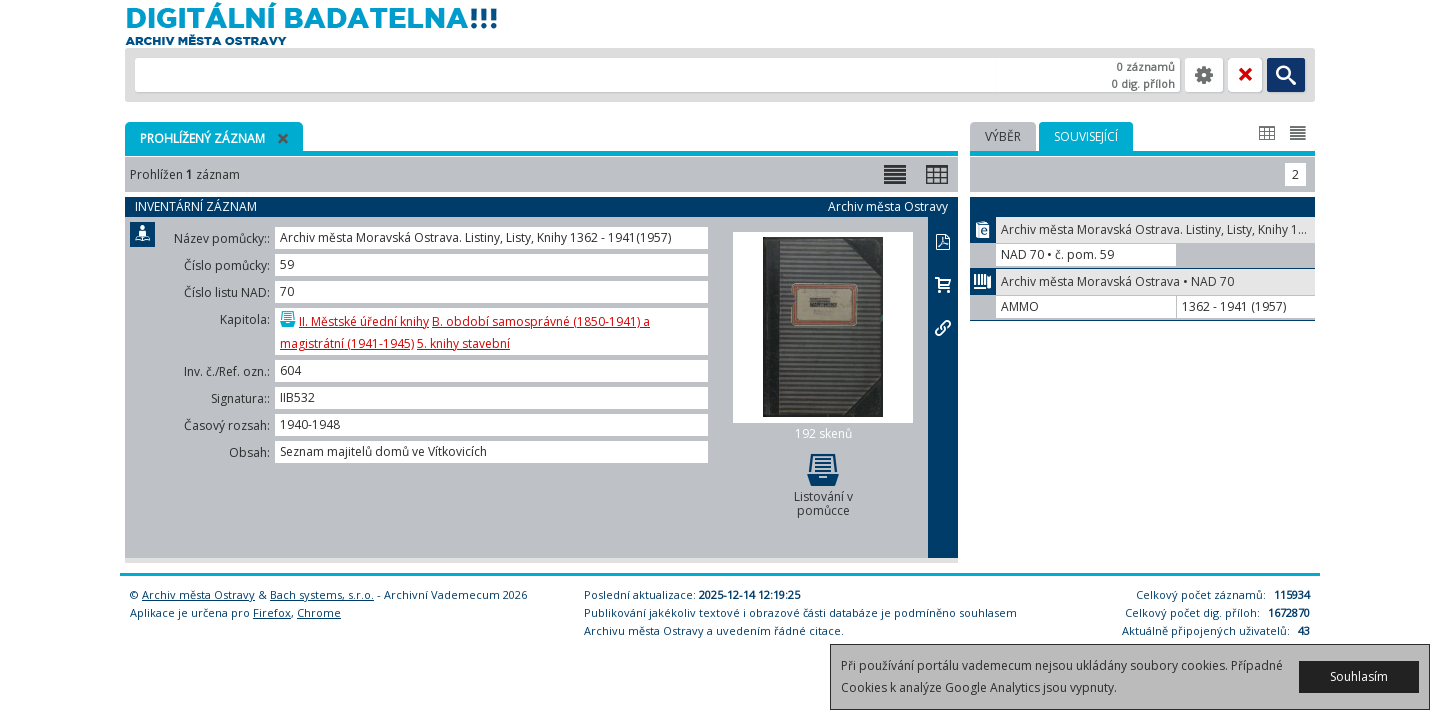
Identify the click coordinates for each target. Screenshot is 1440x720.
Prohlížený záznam (202, 138)
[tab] (1003, 136)
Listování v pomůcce (823, 484)
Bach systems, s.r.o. (322, 594)
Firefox (272, 612)
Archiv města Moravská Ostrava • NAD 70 (1117, 281)
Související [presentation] (1086, 136)
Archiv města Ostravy (198, 594)
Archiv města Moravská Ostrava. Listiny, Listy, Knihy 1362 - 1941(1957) (1158, 229)
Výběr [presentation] (1003, 136)
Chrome (319, 612)
